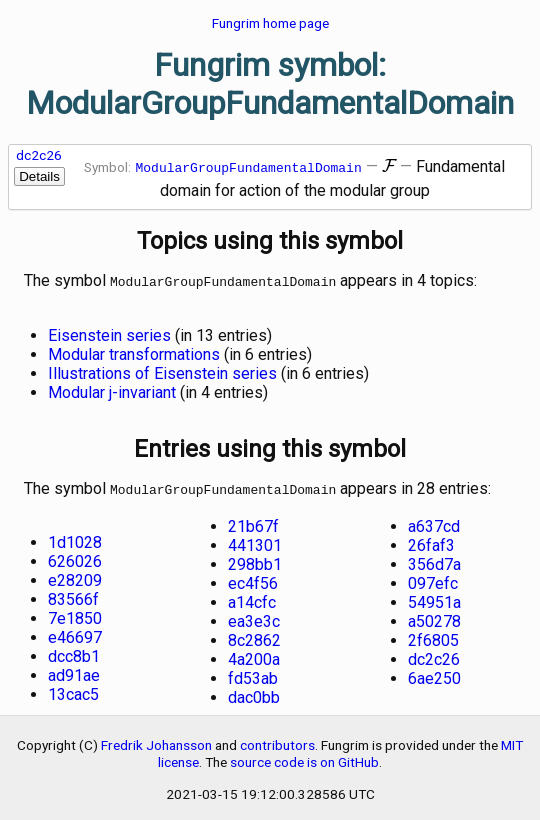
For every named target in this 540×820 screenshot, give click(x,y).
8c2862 (254, 636)
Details (39, 176)
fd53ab (253, 674)
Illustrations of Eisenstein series (162, 371)
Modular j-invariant (112, 390)
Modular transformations (134, 352)
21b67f (253, 522)
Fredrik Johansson (156, 741)
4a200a (254, 655)
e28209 (75, 576)
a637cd (434, 522)
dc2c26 (39, 155)
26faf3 (431, 541)
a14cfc (252, 598)
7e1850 (75, 614)
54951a (434, 598)
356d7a (434, 560)
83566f (73, 595)
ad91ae (74, 671)
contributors (277, 741)
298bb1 (255, 560)
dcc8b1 (74, 652)
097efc (433, 579)
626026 (75, 557)
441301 (255, 541)
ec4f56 (253, 579)
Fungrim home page (270, 23)
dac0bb (254, 693)
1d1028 (75, 538)
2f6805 (433, 636)
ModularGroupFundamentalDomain (249, 167)
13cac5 (73, 690)
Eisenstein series (109, 333)
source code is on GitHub (304, 758)
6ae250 (434, 674)
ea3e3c (254, 617)
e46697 (75, 633)
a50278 (434, 617)
